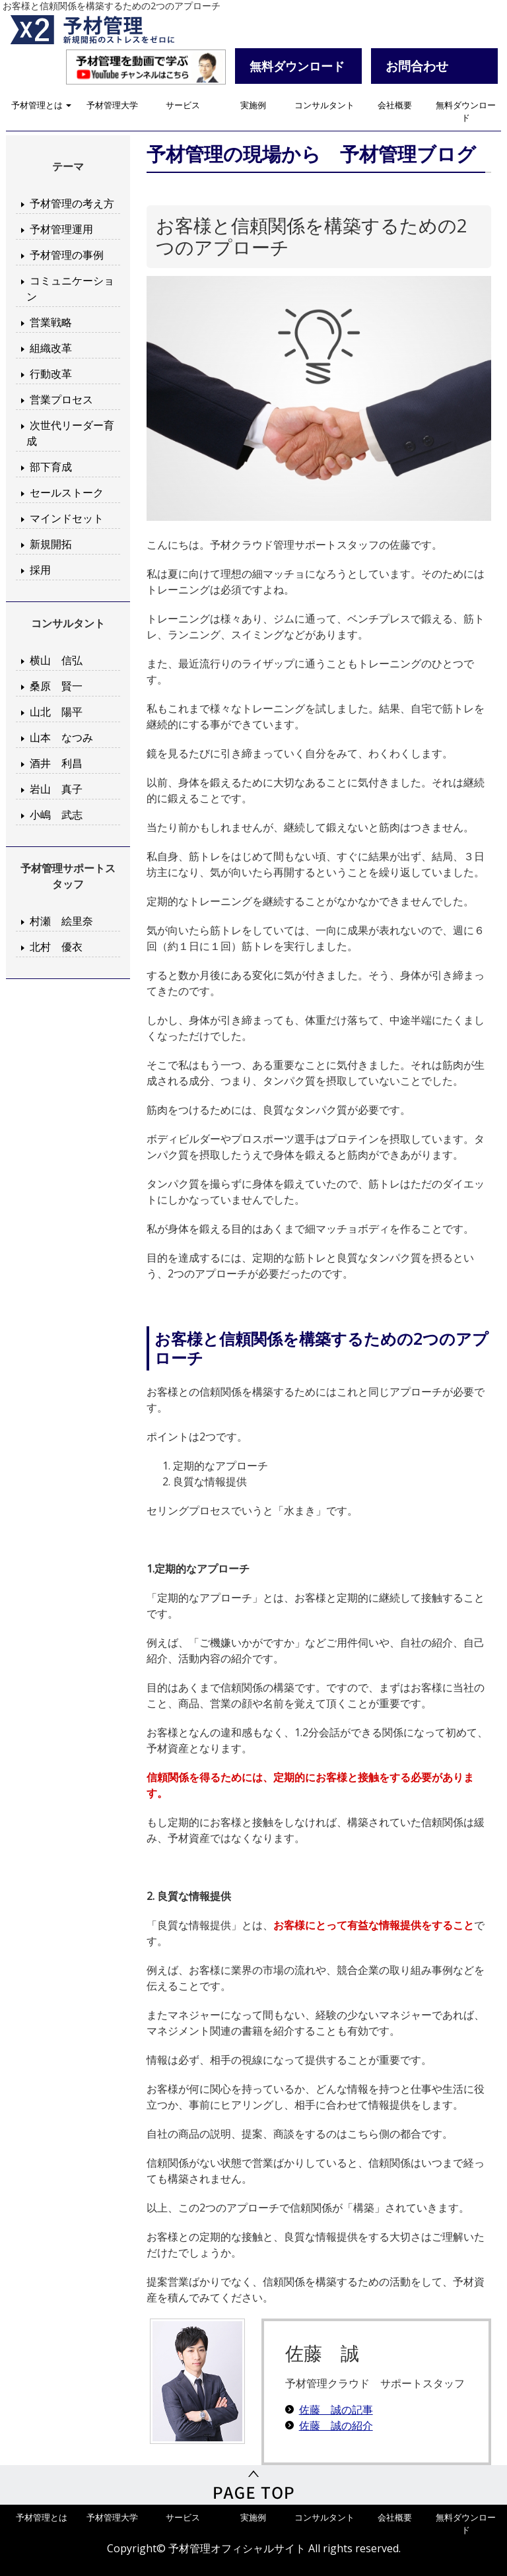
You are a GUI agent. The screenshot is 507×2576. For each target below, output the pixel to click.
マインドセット (67, 518)
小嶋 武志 (56, 814)
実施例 (253, 105)
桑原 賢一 (56, 686)
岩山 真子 (56, 789)
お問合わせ (417, 66)
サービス (183, 105)
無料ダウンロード (466, 111)
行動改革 (51, 373)
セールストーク (67, 492)
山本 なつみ (61, 737)
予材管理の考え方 (72, 203)
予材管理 (108, 29)
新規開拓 (51, 544)
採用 (40, 569)
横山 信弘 (56, 660)
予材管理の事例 (67, 255)
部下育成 (51, 466)
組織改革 (51, 348)
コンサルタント (324, 105)
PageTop (253, 2485)
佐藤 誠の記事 (336, 2409)
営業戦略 (51, 322)
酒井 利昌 (56, 763)
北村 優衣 (56, 946)
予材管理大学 (112, 105)
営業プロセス (61, 399)
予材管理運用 (61, 229)
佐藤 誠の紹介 (336, 2425)
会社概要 (395, 105)
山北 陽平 (56, 711)
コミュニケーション (70, 288)
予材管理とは (41, 105)
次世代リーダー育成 (70, 433)
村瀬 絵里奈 (61, 921)
